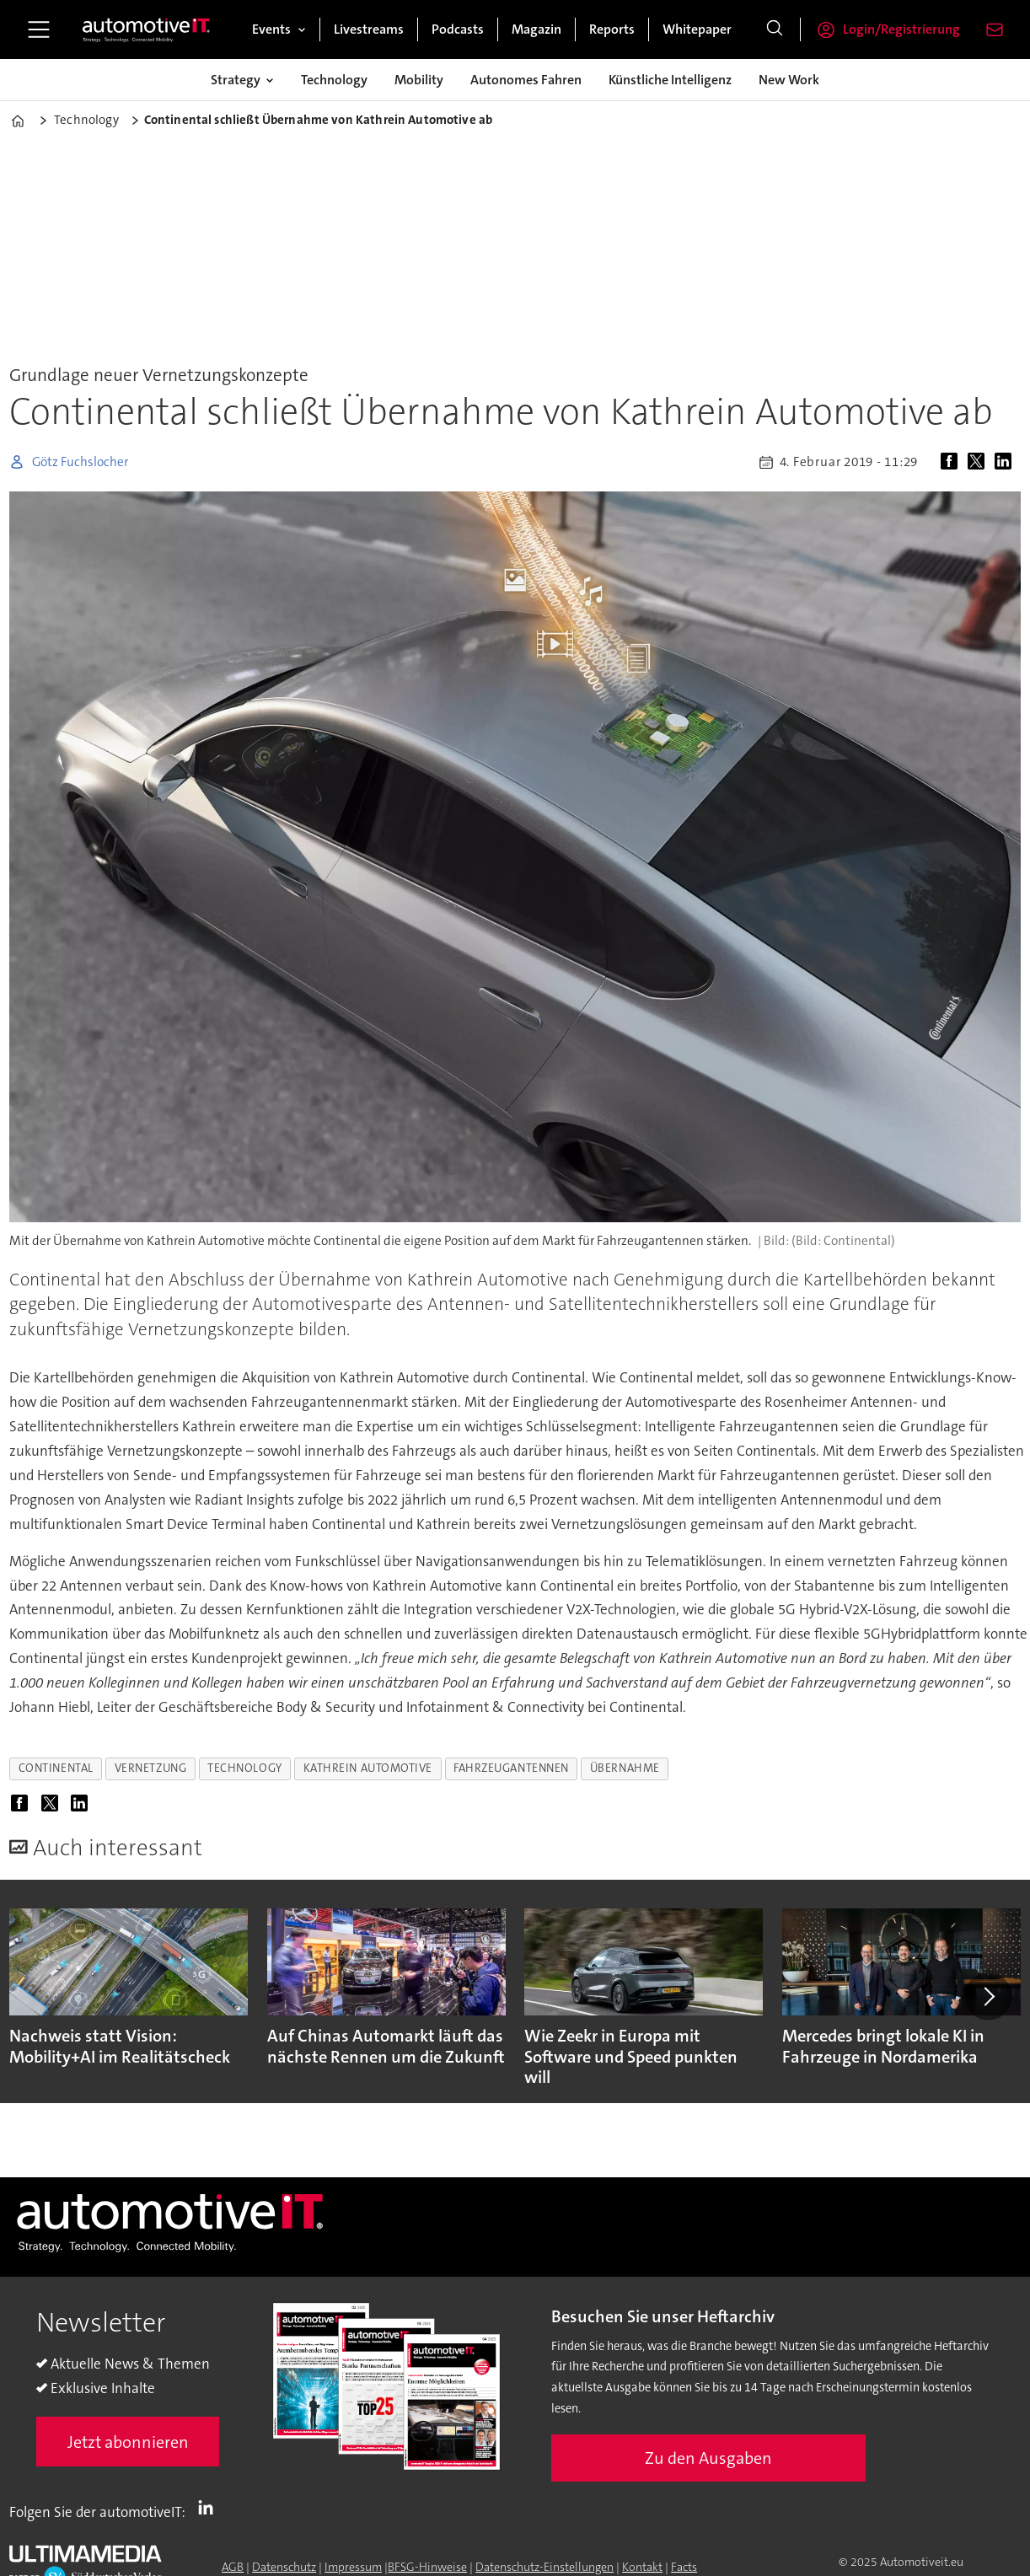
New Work (789, 80)
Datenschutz (284, 2566)
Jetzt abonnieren (128, 2442)
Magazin (536, 29)
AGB (233, 2566)
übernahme (625, 1768)
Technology (334, 80)
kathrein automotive (367, 1768)
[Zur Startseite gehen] (146, 29)
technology (244, 1768)
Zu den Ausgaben (708, 2458)
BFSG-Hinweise (427, 2566)
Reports (612, 29)
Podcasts (458, 29)
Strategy (235, 80)
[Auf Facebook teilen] (952, 462)
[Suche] (774, 29)
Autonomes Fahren (526, 80)
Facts (684, 2566)
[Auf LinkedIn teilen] (1006, 462)
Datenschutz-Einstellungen (544, 2566)
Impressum (353, 2566)
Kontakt (642, 2566)
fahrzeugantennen (511, 1768)
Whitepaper (697, 29)
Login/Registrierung (901, 29)
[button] (987, 1996)
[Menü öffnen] (39, 29)
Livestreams (369, 29)
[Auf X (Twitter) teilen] (979, 462)
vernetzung (150, 1768)
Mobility (418, 80)
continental (56, 1768)
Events (271, 29)
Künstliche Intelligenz (670, 80)
